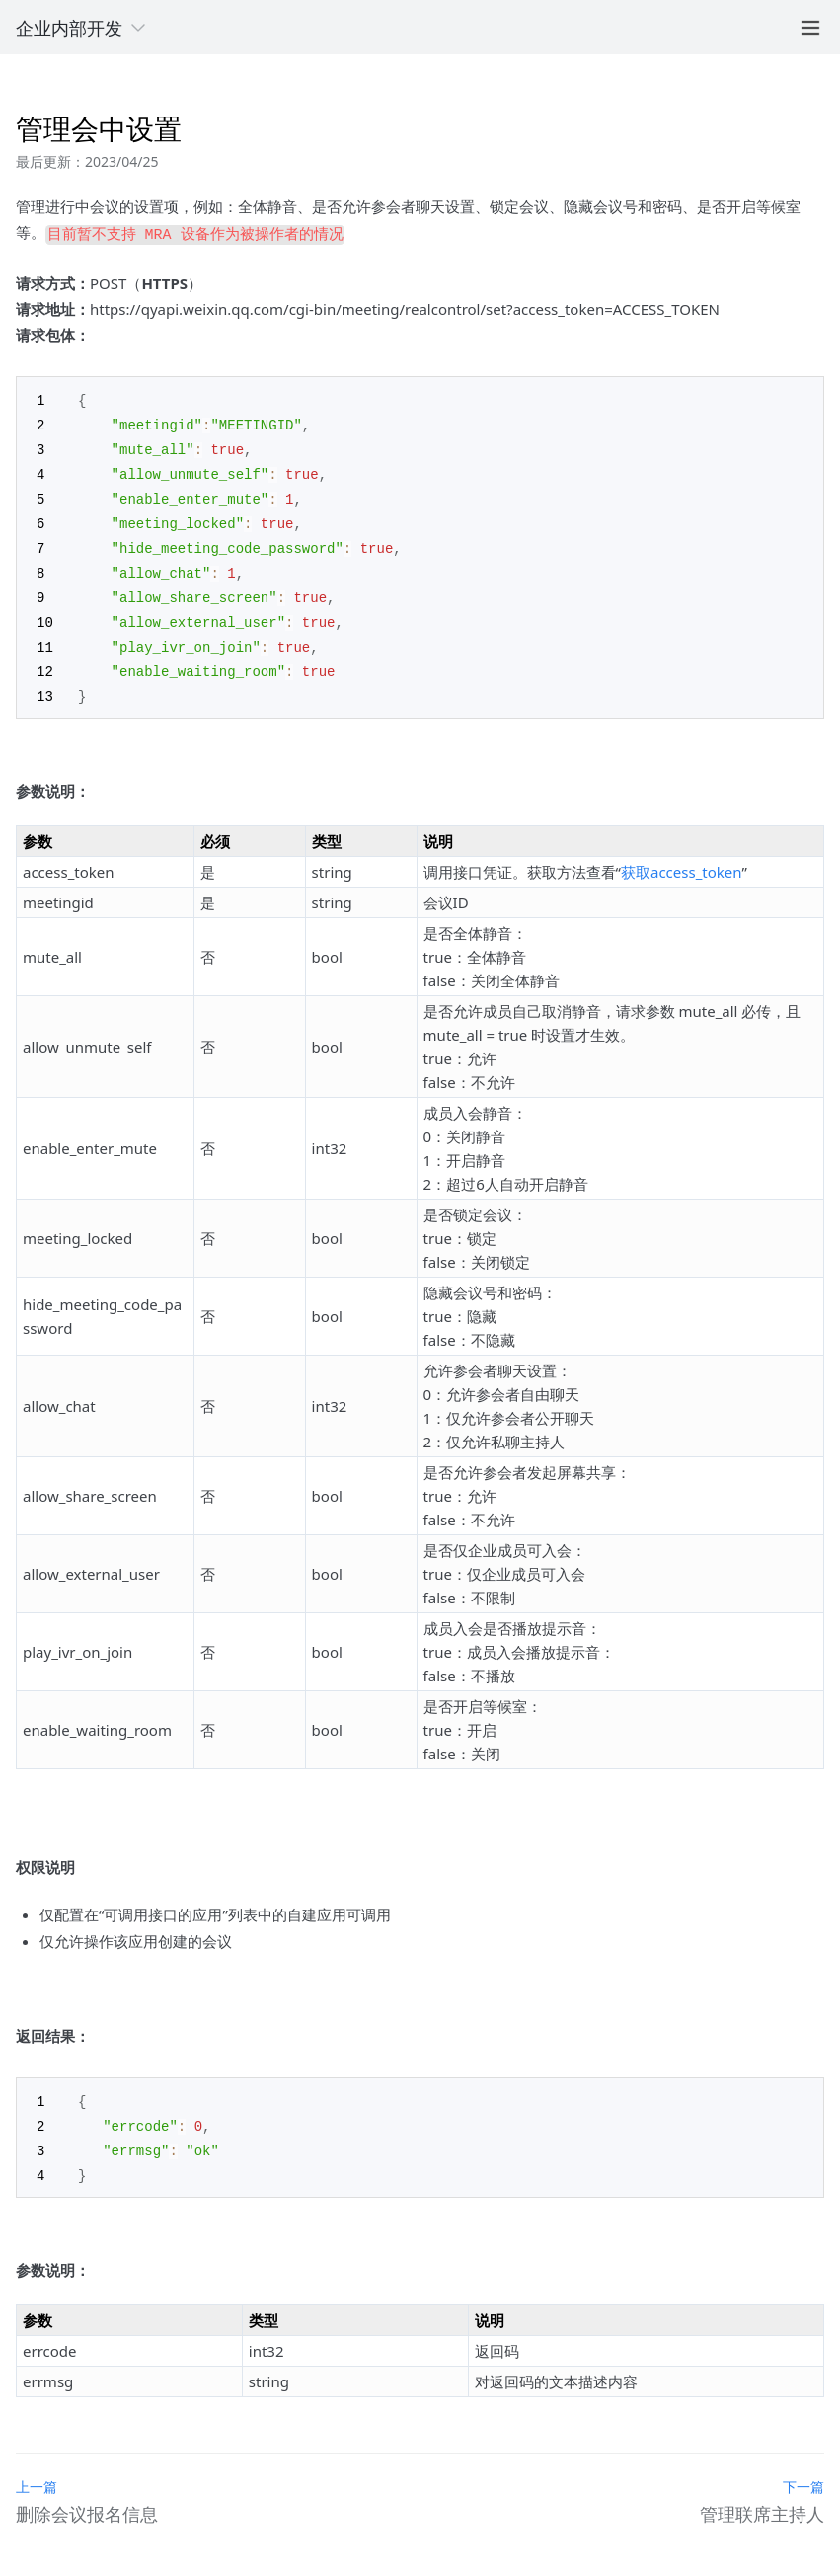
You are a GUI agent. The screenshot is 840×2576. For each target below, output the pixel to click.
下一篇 (803, 2467)
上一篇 (36, 2467)
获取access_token (681, 856)
